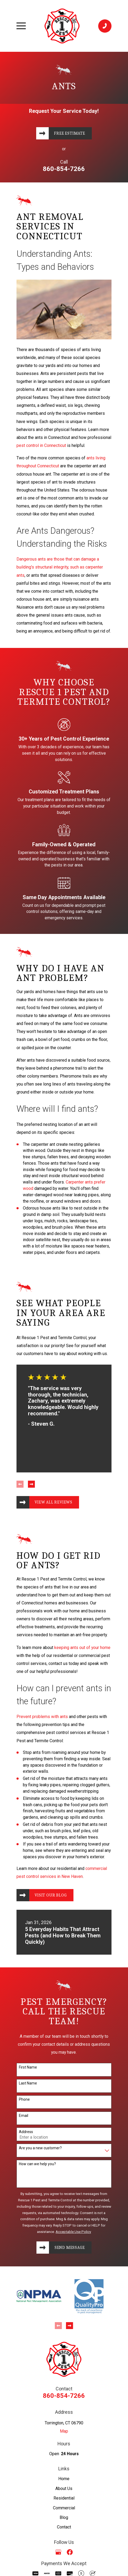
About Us (63, 2489)
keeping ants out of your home (81, 1648)
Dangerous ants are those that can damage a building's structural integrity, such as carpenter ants (59, 567)
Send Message (70, 2248)
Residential (64, 2499)
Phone (24, 2100)
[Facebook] (70, 2553)
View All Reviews (54, 1502)
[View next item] (31, 1484)
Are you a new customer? (40, 2149)
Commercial (64, 2508)
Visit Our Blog (51, 1896)
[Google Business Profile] (58, 2553)
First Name (28, 2068)
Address (26, 2132)
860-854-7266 (64, 169)
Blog (64, 2518)
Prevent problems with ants (42, 1717)
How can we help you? (37, 2165)
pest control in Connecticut (41, 445)
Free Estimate (69, 133)
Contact (64, 2528)
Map (64, 2432)
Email (23, 2116)
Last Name (28, 2084)
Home (63, 2480)
